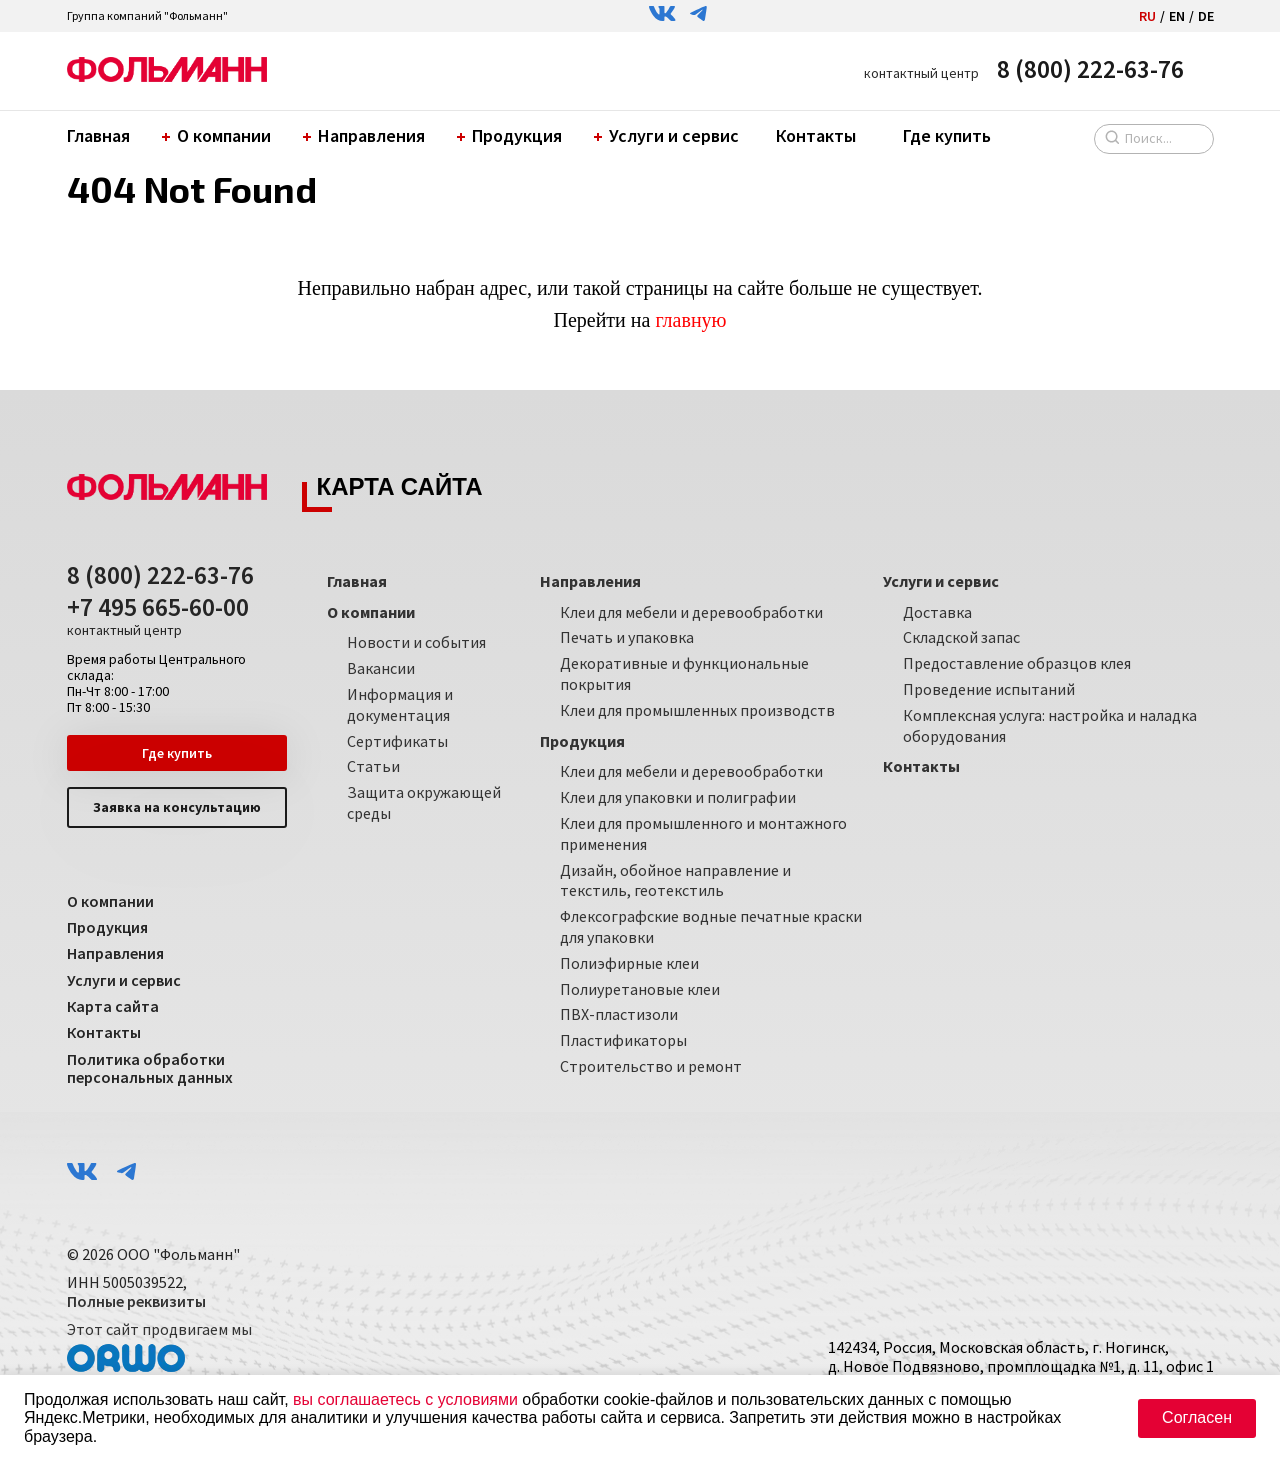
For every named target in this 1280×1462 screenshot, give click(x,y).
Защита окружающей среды (424, 802)
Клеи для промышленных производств (697, 710)
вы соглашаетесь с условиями (405, 1399)
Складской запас (961, 637)
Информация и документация (400, 704)
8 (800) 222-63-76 (1090, 69)
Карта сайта (113, 1006)
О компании (219, 135)
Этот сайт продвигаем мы (159, 1345)
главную (690, 320)
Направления (366, 135)
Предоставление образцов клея (1017, 663)
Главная (98, 135)
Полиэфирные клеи (629, 963)
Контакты (816, 135)
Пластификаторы (623, 1040)
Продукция (512, 135)
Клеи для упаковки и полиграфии (678, 797)
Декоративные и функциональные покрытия (684, 673)
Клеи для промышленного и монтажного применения (703, 833)
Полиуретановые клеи (640, 989)
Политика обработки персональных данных (150, 1068)
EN (1177, 16)
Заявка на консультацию (177, 807)
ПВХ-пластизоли (619, 1014)
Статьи (373, 766)
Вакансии (381, 668)
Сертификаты (397, 741)
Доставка (937, 612)
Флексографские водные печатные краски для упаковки (711, 926)
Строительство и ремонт (651, 1066)
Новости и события (416, 642)
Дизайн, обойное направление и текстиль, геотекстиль (675, 880)
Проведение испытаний (989, 689)
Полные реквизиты (136, 1301)
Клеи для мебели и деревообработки (691, 612)
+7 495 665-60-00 (158, 616)
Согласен (1197, 1417)
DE (1206, 16)
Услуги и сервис (669, 135)
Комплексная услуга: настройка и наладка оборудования (1050, 725)
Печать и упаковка (627, 637)
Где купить (947, 135)
